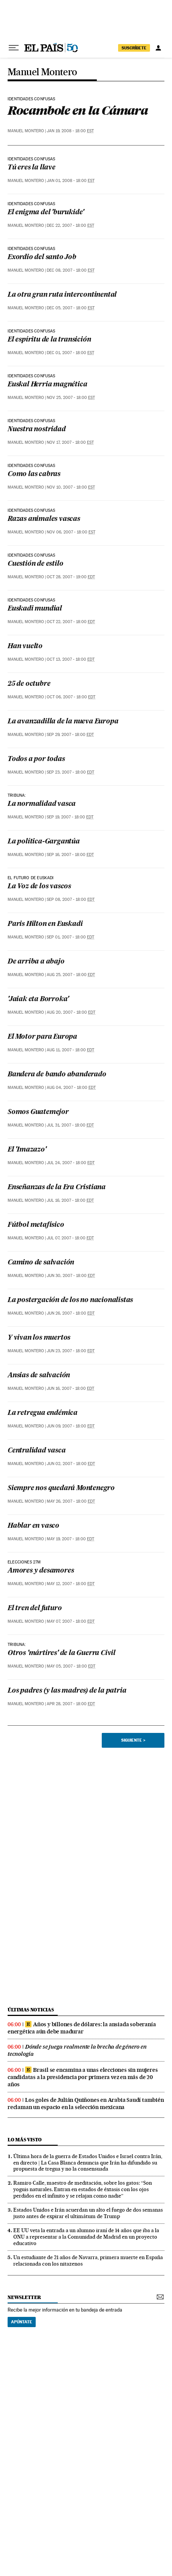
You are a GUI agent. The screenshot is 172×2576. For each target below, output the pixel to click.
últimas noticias (31, 2010)
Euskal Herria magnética (47, 384)
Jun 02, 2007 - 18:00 (71, 1463)
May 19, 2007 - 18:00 (70, 1538)
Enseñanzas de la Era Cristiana (57, 1187)
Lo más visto (25, 2139)
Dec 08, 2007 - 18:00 (71, 270)
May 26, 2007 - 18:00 (71, 1501)
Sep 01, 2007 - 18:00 (70, 937)
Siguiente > (133, 1740)
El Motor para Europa (42, 1037)
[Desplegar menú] (14, 48)
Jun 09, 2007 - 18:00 (71, 1426)
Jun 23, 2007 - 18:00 (71, 1350)
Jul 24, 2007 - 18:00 (71, 1162)
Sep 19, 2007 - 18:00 (70, 817)
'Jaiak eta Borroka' (38, 999)
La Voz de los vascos (39, 886)
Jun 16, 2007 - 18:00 (70, 1388)
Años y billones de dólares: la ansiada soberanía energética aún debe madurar (82, 2028)
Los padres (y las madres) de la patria (67, 1691)
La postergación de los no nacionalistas (70, 1300)
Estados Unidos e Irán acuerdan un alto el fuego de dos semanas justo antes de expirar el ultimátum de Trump (88, 2213)
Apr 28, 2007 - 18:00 (71, 1703)
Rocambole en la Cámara (78, 110)
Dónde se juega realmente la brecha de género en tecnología (77, 2050)
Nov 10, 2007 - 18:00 (71, 487)
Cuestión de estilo (35, 564)
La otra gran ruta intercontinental (62, 295)
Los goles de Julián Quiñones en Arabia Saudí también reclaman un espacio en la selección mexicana (86, 2104)
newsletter (24, 2297)
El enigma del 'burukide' (46, 212)
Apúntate (21, 2321)
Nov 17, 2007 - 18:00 (70, 442)
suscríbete (134, 48)
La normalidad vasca (42, 804)
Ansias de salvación (39, 1375)
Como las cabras (34, 474)
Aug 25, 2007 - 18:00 (71, 974)
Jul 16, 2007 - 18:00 (70, 1200)
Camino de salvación (41, 1263)
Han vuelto (25, 646)
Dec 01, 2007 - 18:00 (70, 352)
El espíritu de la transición (49, 340)
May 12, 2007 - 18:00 (71, 1583)
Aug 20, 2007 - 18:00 (71, 1012)
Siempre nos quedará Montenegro (61, 1488)
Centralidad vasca (37, 1451)
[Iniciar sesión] (158, 48)
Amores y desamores (41, 1571)
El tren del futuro (35, 1608)
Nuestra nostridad (37, 429)
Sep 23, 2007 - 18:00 (70, 772)
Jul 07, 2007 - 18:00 (70, 1238)
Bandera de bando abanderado (57, 1074)
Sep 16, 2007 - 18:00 (70, 854)
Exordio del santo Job (42, 257)
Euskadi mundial (35, 609)
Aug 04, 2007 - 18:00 (71, 1087)
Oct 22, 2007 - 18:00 (71, 621)
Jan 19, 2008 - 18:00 (70, 130)
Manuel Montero (42, 72)
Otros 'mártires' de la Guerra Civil (61, 1653)
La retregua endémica (42, 1413)
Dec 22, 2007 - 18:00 (70, 225)
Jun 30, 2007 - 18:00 (71, 1275)
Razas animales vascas (44, 519)
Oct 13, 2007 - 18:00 (71, 659)
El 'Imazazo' (27, 1150)
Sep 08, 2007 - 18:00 (71, 899)
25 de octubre (29, 684)
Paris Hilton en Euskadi (45, 924)
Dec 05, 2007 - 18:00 (71, 307)
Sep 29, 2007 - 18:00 (70, 734)
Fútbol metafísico (36, 1225)
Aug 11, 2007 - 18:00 (70, 1049)
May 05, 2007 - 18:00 (71, 1666)
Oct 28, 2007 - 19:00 (71, 576)
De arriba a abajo (36, 962)
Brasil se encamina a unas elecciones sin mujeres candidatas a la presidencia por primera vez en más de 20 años (83, 2077)
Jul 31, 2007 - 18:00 (70, 1125)
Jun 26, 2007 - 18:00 (71, 1313)
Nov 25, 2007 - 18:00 (71, 397)
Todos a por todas (36, 759)
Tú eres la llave (31, 168)
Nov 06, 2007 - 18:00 (71, 532)
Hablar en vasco (33, 1526)
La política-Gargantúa (44, 842)
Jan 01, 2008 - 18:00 (71, 180)
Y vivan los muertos (39, 1338)
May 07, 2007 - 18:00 (71, 1621)
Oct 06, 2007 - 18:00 (71, 697)
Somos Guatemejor (38, 1112)
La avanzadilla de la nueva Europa (63, 721)
